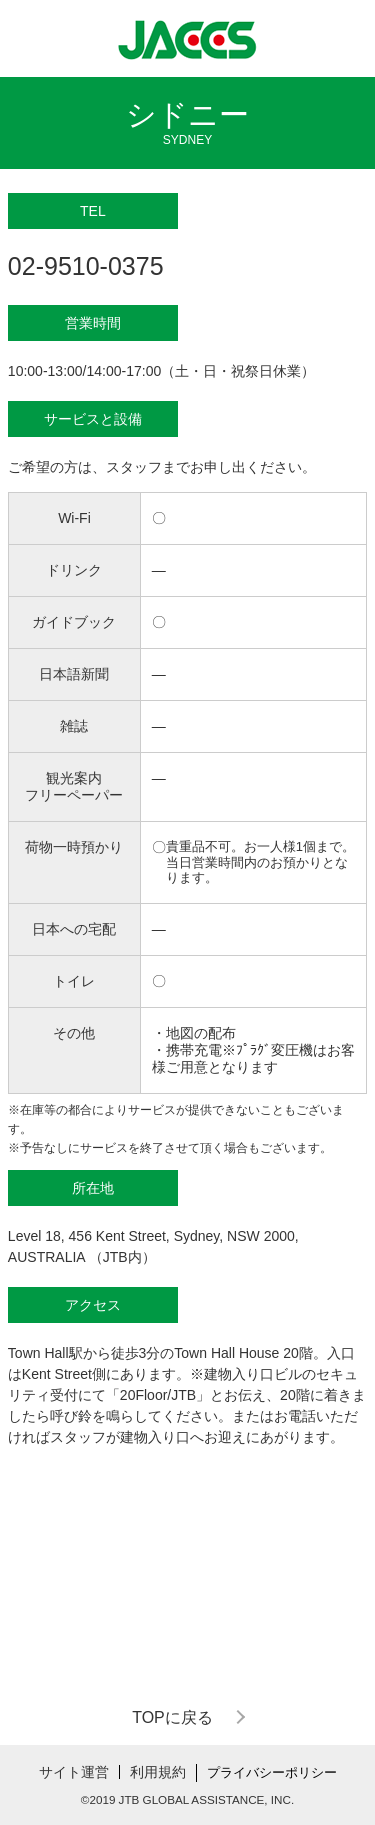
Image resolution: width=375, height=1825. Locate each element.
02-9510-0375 (86, 266)
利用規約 (158, 1772)
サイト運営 (74, 1772)
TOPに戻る (172, 1718)
